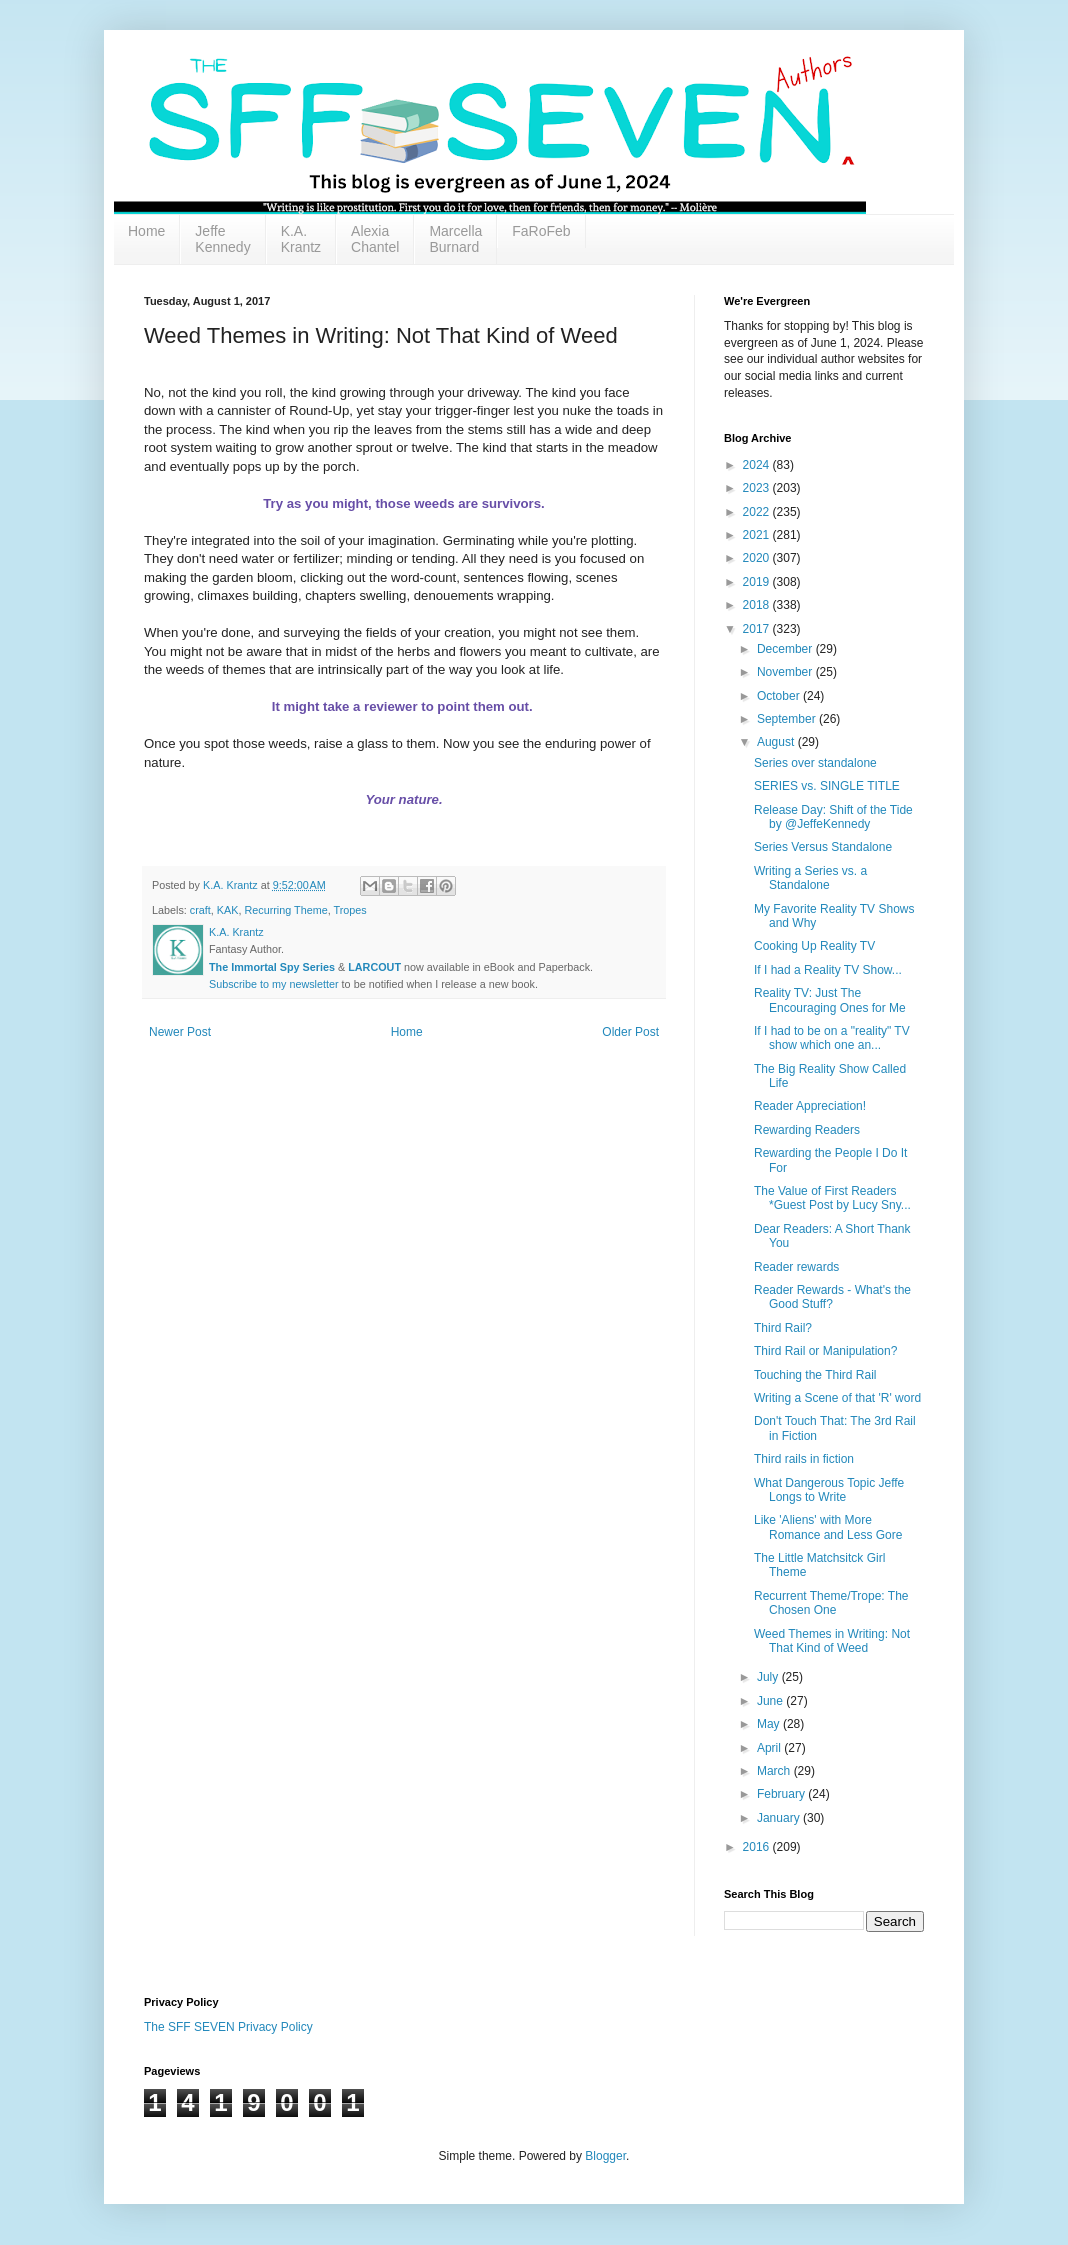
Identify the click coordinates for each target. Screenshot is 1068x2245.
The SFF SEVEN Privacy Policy (228, 2027)
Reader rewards (796, 1267)
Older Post (630, 1032)
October (780, 696)
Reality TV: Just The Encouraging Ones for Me (830, 1000)
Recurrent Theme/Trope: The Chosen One (831, 1603)
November (786, 672)
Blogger (605, 2156)
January (780, 1818)
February (782, 1794)
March (775, 1771)
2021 (758, 535)
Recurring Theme (285, 910)
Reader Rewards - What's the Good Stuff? (832, 1297)
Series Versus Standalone (823, 847)
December (786, 649)
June (771, 1701)
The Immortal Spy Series (272, 967)
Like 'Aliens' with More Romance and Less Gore (828, 1527)
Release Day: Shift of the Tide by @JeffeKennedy (833, 817)
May (770, 1724)
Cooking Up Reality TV (814, 946)
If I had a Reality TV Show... (828, 970)
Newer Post (180, 1032)
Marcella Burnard (455, 239)
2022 (758, 512)
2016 (758, 1847)
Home (146, 231)
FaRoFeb (541, 231)
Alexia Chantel (375, 239)
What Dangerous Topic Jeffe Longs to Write (829, 1490)
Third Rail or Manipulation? (825, 1351)
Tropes (349, 910)
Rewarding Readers (807, 1130)
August (777, 742)
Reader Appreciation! (810, 1106)
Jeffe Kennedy (222, 239)
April (770, 1748)
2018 (758, 605)
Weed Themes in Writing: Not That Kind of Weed (832, 1641)
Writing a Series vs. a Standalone (810, 878)
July (769, 1677)
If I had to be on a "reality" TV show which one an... (832, 1038)
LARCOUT (374, 967)
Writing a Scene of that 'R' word (837, 1398)
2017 (758, 629)
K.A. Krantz (301, 239)
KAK (228, 910)
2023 (758, 488)
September (788, 719)
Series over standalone (815, 763)
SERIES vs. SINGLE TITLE (827, 786)
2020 (758, 558)
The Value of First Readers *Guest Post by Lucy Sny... (832, 1198)
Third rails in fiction (804, 1459)
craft (200, 910)
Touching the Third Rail (815, 1375)
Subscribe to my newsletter (274, 984)
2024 (758, 465)
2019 (758, 582)
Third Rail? (783, 1328)
